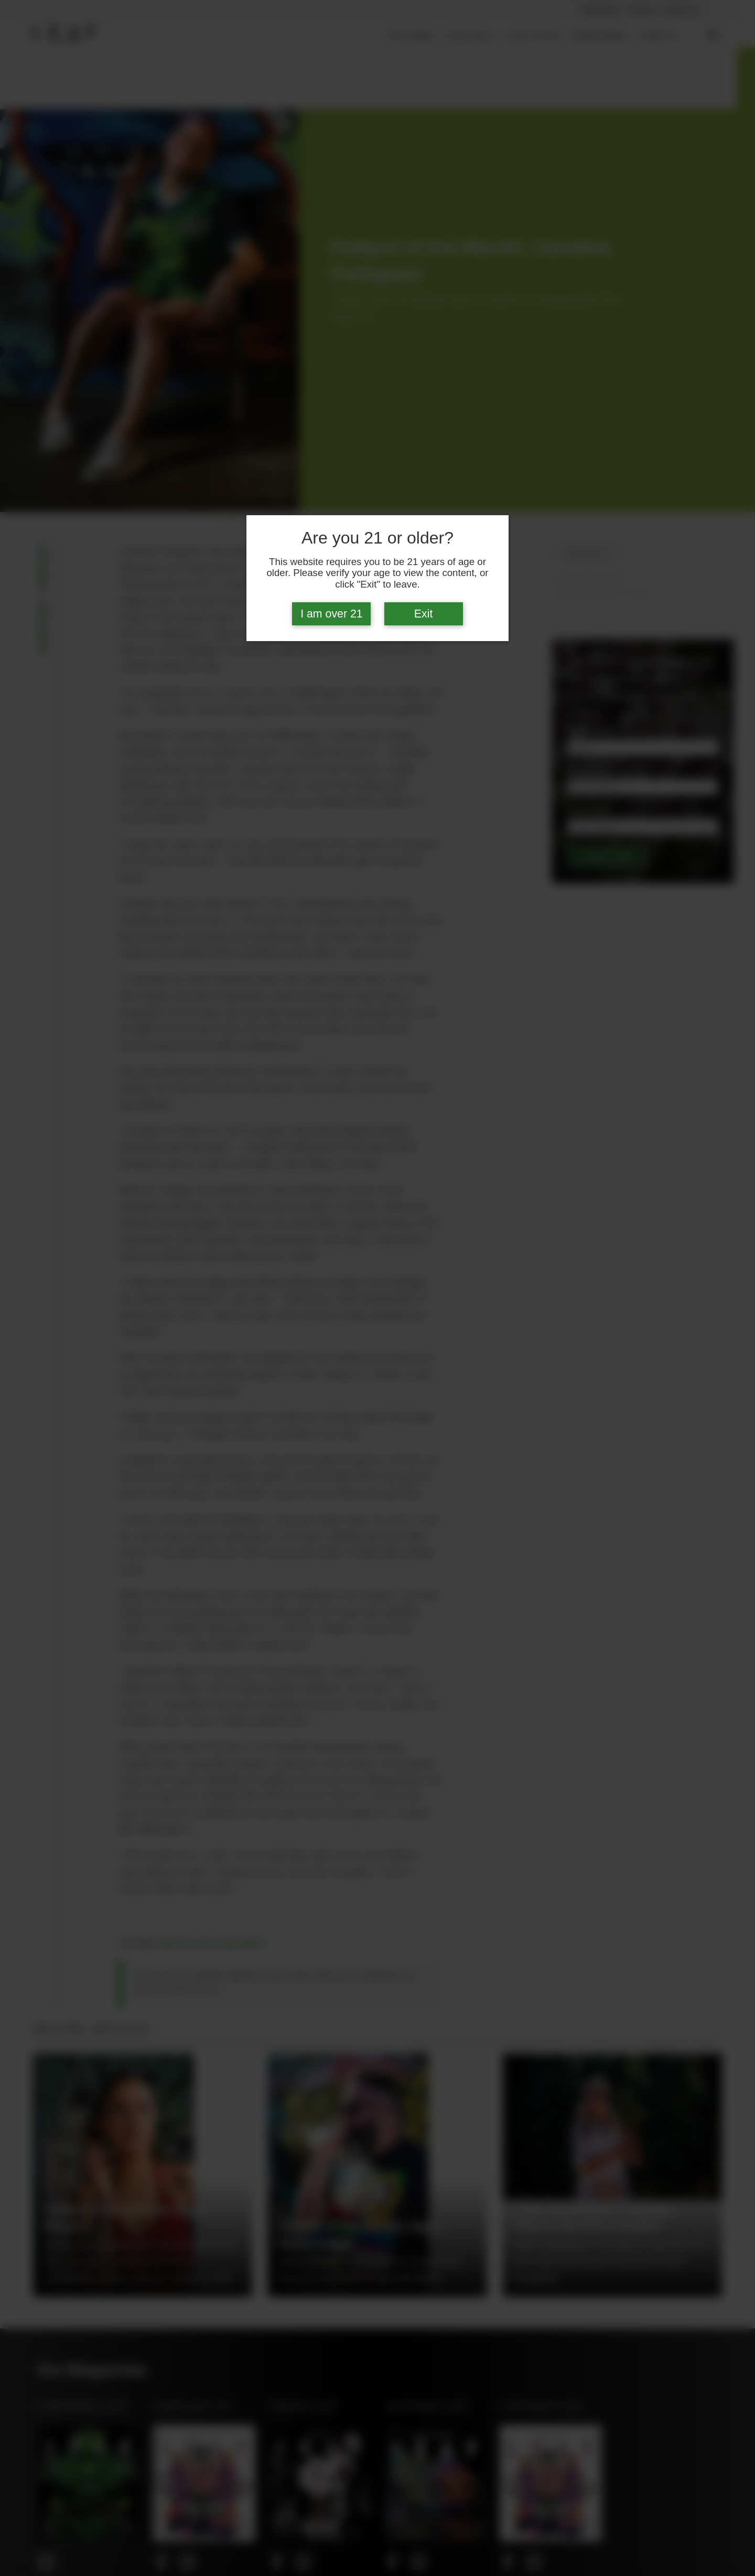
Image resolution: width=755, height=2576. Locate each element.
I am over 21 (331, 614)
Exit (423, 614)
